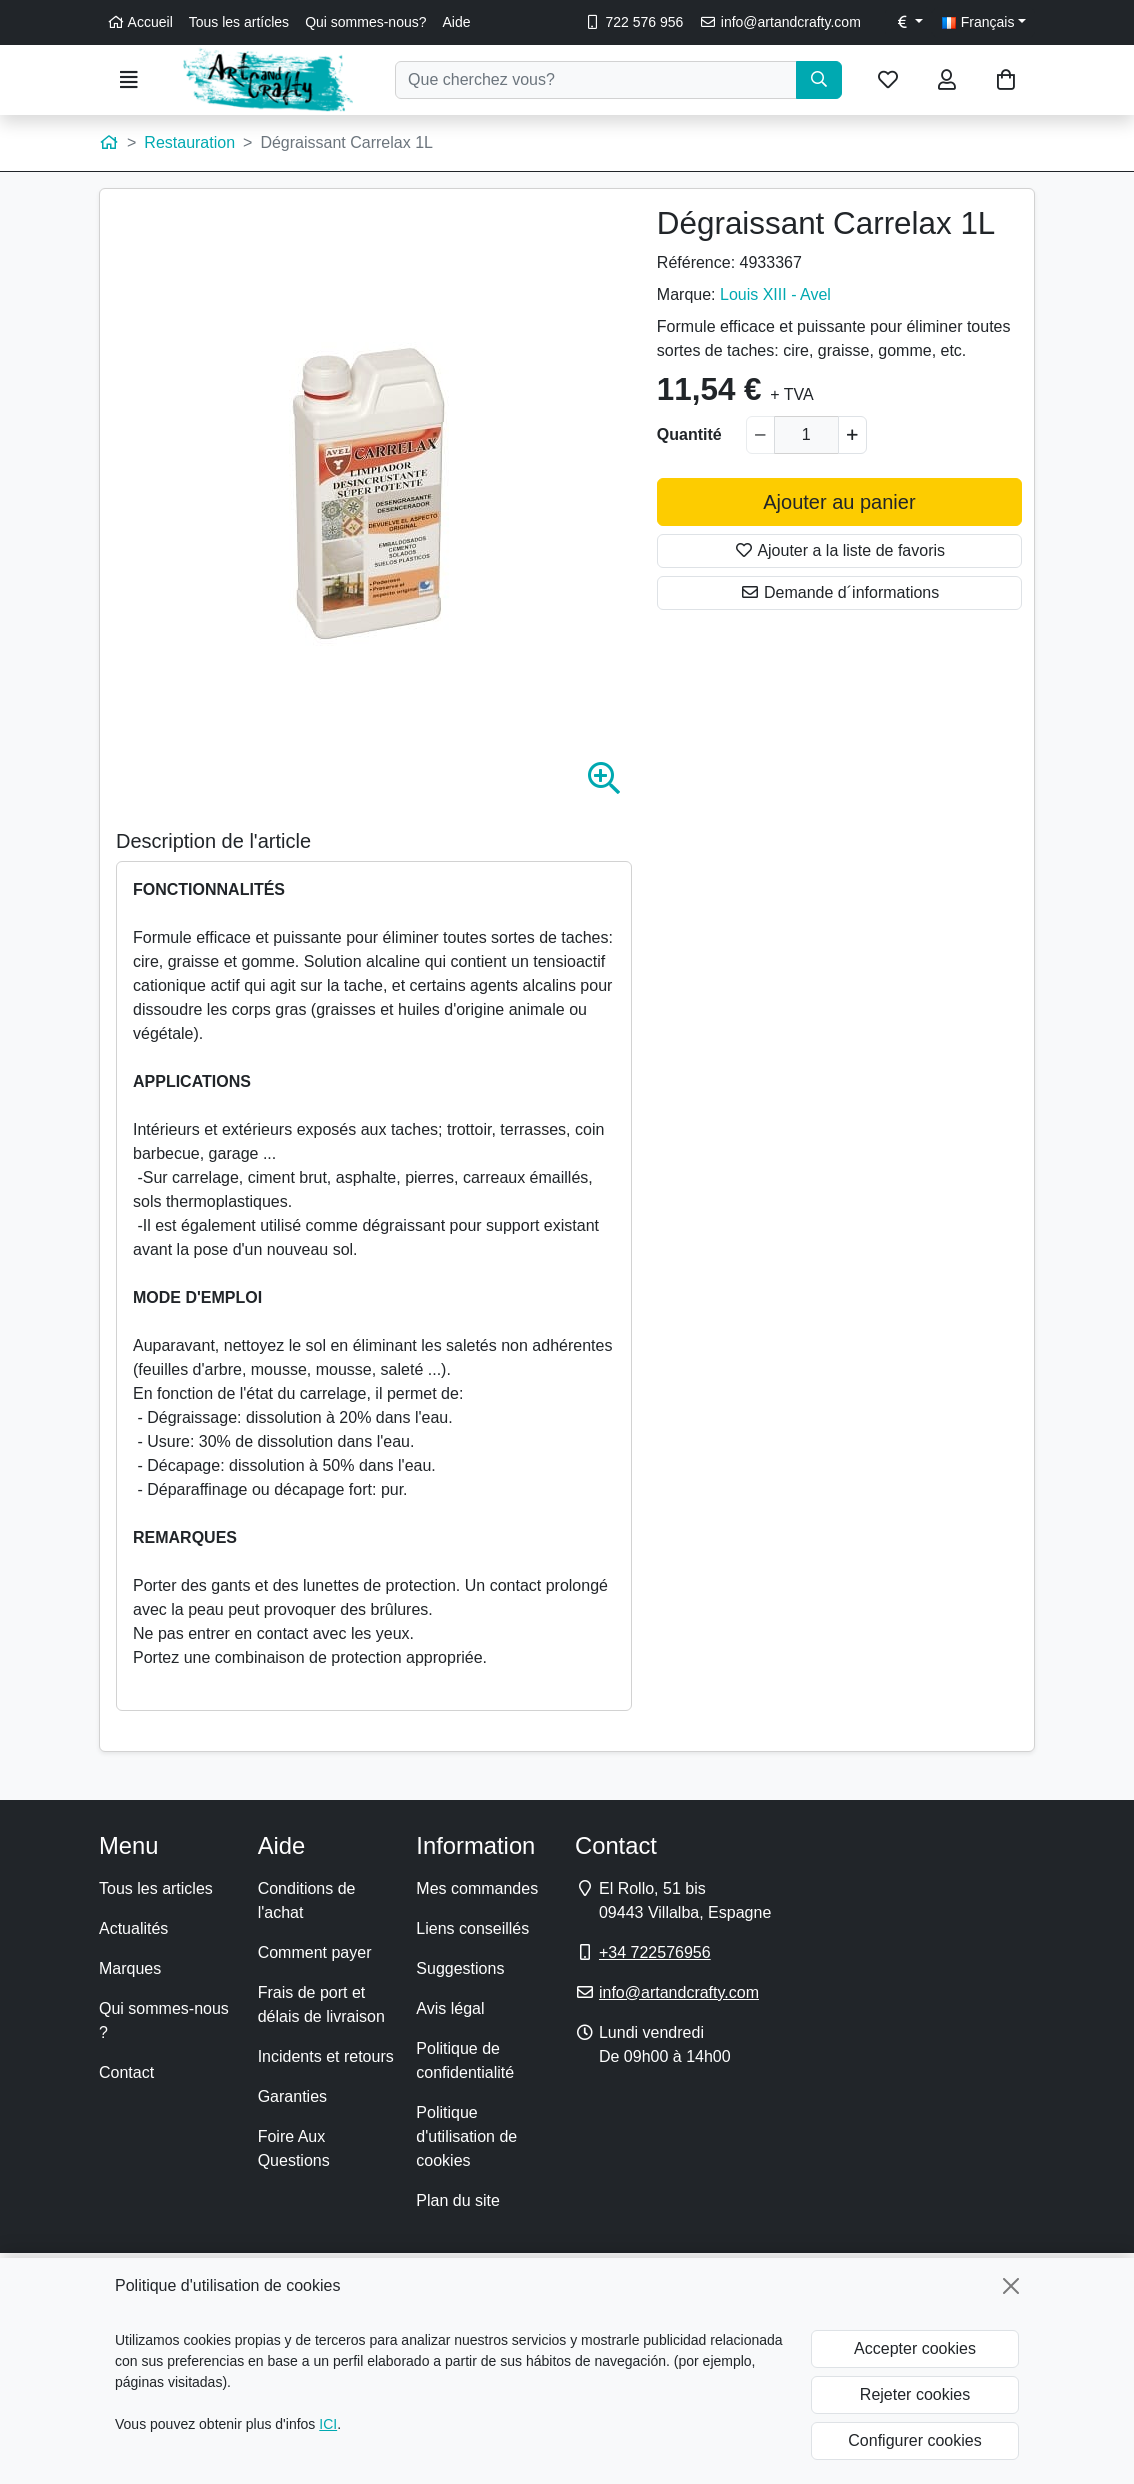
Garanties (292, 2096)
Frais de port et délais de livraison (321, 2004)
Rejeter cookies (915, 2394)
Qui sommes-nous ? (164, 2020)
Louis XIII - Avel (775, 294)
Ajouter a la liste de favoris (839, 550)
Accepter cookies (915, 2348)
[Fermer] (1011, 2286)
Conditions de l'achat (307, 1900)
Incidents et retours (326, 2056)
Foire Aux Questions (294, 2148)
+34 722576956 (655, 1952)
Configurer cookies (914, 2440)
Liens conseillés (472, 1928)
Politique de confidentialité (465, 2060)
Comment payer (315, 1952)
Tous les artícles (239, 22)
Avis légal (450, 2008)
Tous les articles (156, 1888)
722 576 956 (633, 22)
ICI (328, 2424)
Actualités (133, 1928)
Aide (457, 22)
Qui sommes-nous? (365, 22)
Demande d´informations (840, 592)
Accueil (140, 22)
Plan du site (458, 2200)
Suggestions (460, 1968)
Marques (130, 1968)
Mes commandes (477, 1888)
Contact (126, 2072)
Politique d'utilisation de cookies (466, 2136)
